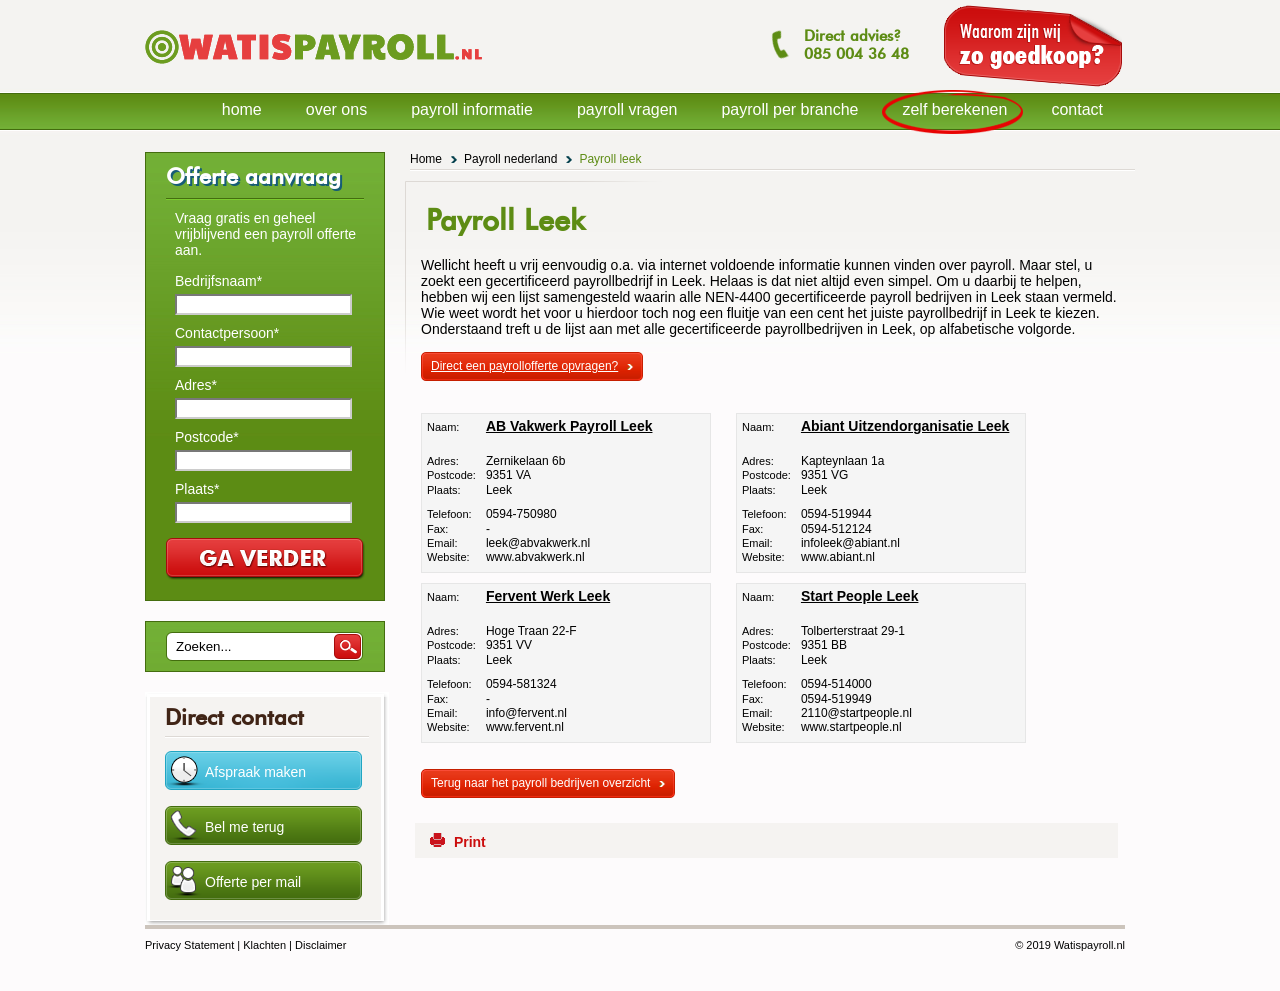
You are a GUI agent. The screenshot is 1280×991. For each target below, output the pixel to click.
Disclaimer (320, 945)
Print (470, 842)
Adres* (196, 385)
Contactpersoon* (227, 333)
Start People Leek (860, 596)
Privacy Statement (189, 945)
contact (1077, 109)
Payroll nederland (510, 159)
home (242, 109)
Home (426, 159)
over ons (336, 109)
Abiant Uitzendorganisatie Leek (905, 426)
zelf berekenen (954, 109)
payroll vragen (627, 109)
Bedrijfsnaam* (218, 281)
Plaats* (197, 489)
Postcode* (207, 437)
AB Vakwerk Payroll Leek (569, 426)
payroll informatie (472, 109)
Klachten (264, 945)
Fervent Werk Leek (548, 596)
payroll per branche (789, 109)
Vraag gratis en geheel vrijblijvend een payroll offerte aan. (265, 234)
